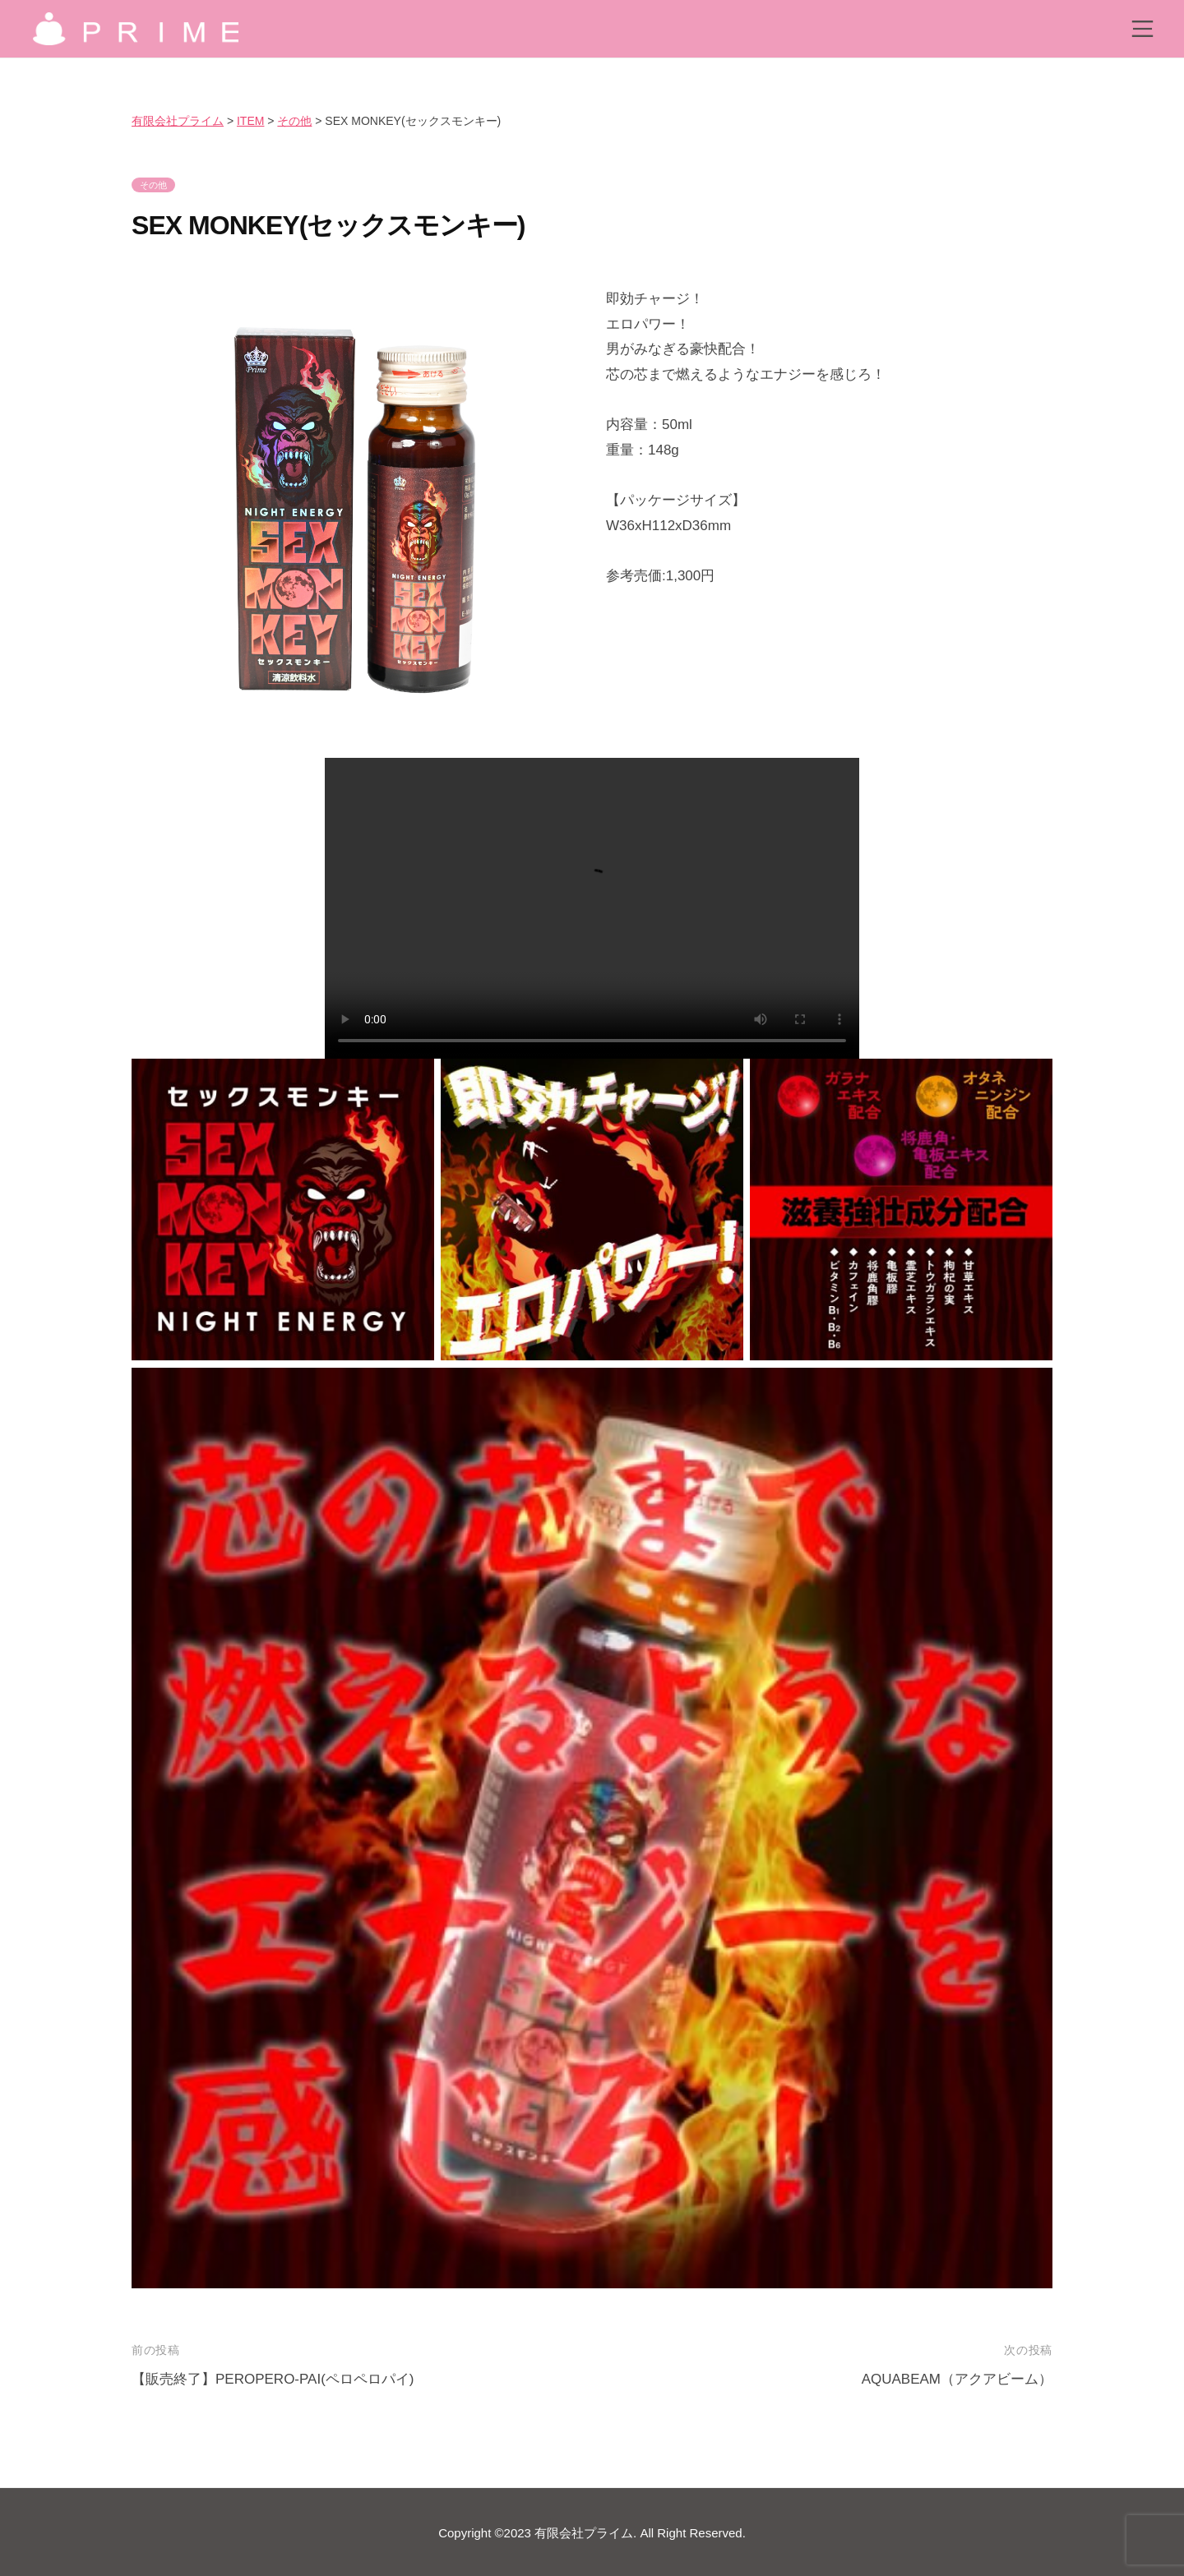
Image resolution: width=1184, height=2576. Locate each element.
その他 (153, 185)
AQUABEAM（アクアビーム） (957, 2379)
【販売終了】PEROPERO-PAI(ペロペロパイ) (273, 2379)
